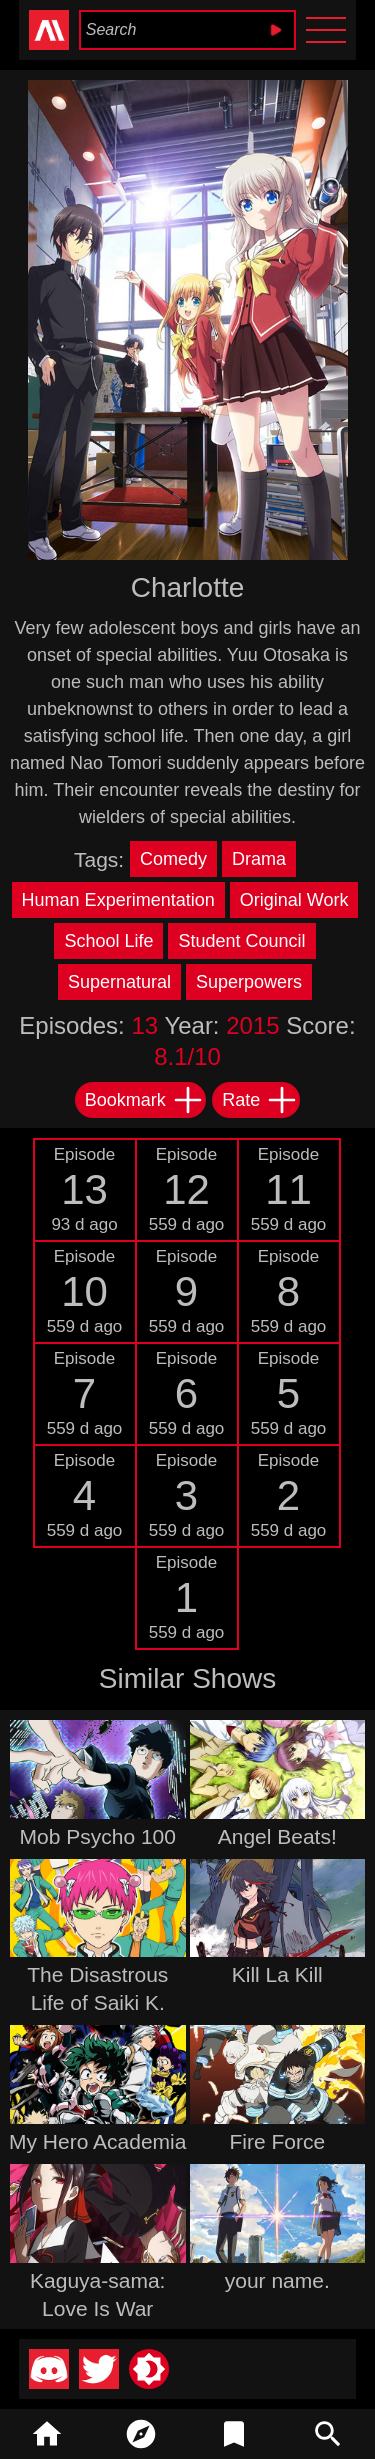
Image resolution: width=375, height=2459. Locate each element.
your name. (277, 2280)
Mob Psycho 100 (98, 1836)
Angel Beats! (277, 1836)
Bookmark (144, 1100)
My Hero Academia (97, 2141)
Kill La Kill (277, 1974)
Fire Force (277, 2141)
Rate (260, 1100)
